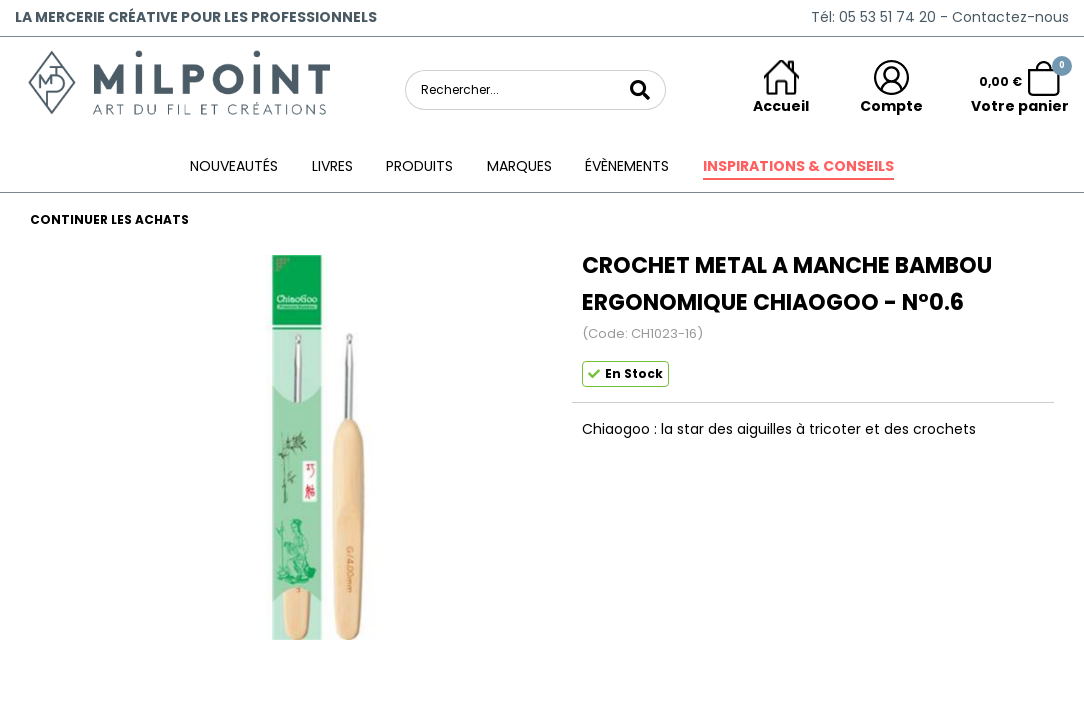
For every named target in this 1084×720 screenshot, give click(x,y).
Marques (519, 166)
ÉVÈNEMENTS (627, 166)
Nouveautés (234, 166)
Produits (419, 166)
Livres (332, 166)
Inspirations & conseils (798, 166)
